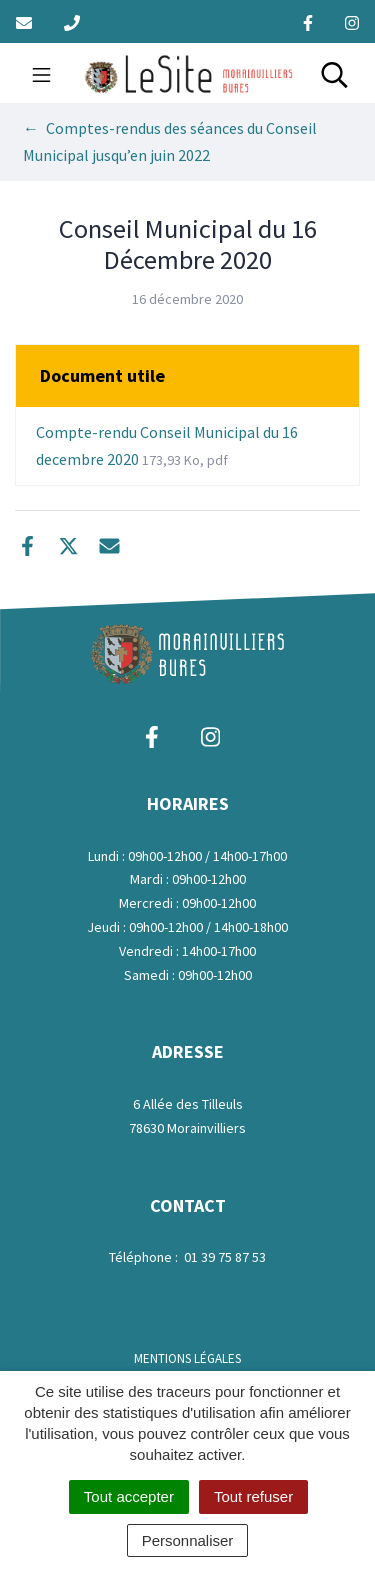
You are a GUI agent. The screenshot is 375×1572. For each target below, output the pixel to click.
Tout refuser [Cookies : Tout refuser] (253, 1496)
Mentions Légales (187, 1358)
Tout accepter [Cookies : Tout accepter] (129, 1496)
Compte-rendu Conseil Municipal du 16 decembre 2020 (167, 445)
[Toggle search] (334, 73)
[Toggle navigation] (41, 73)
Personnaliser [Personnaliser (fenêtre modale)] (188, 1540)
